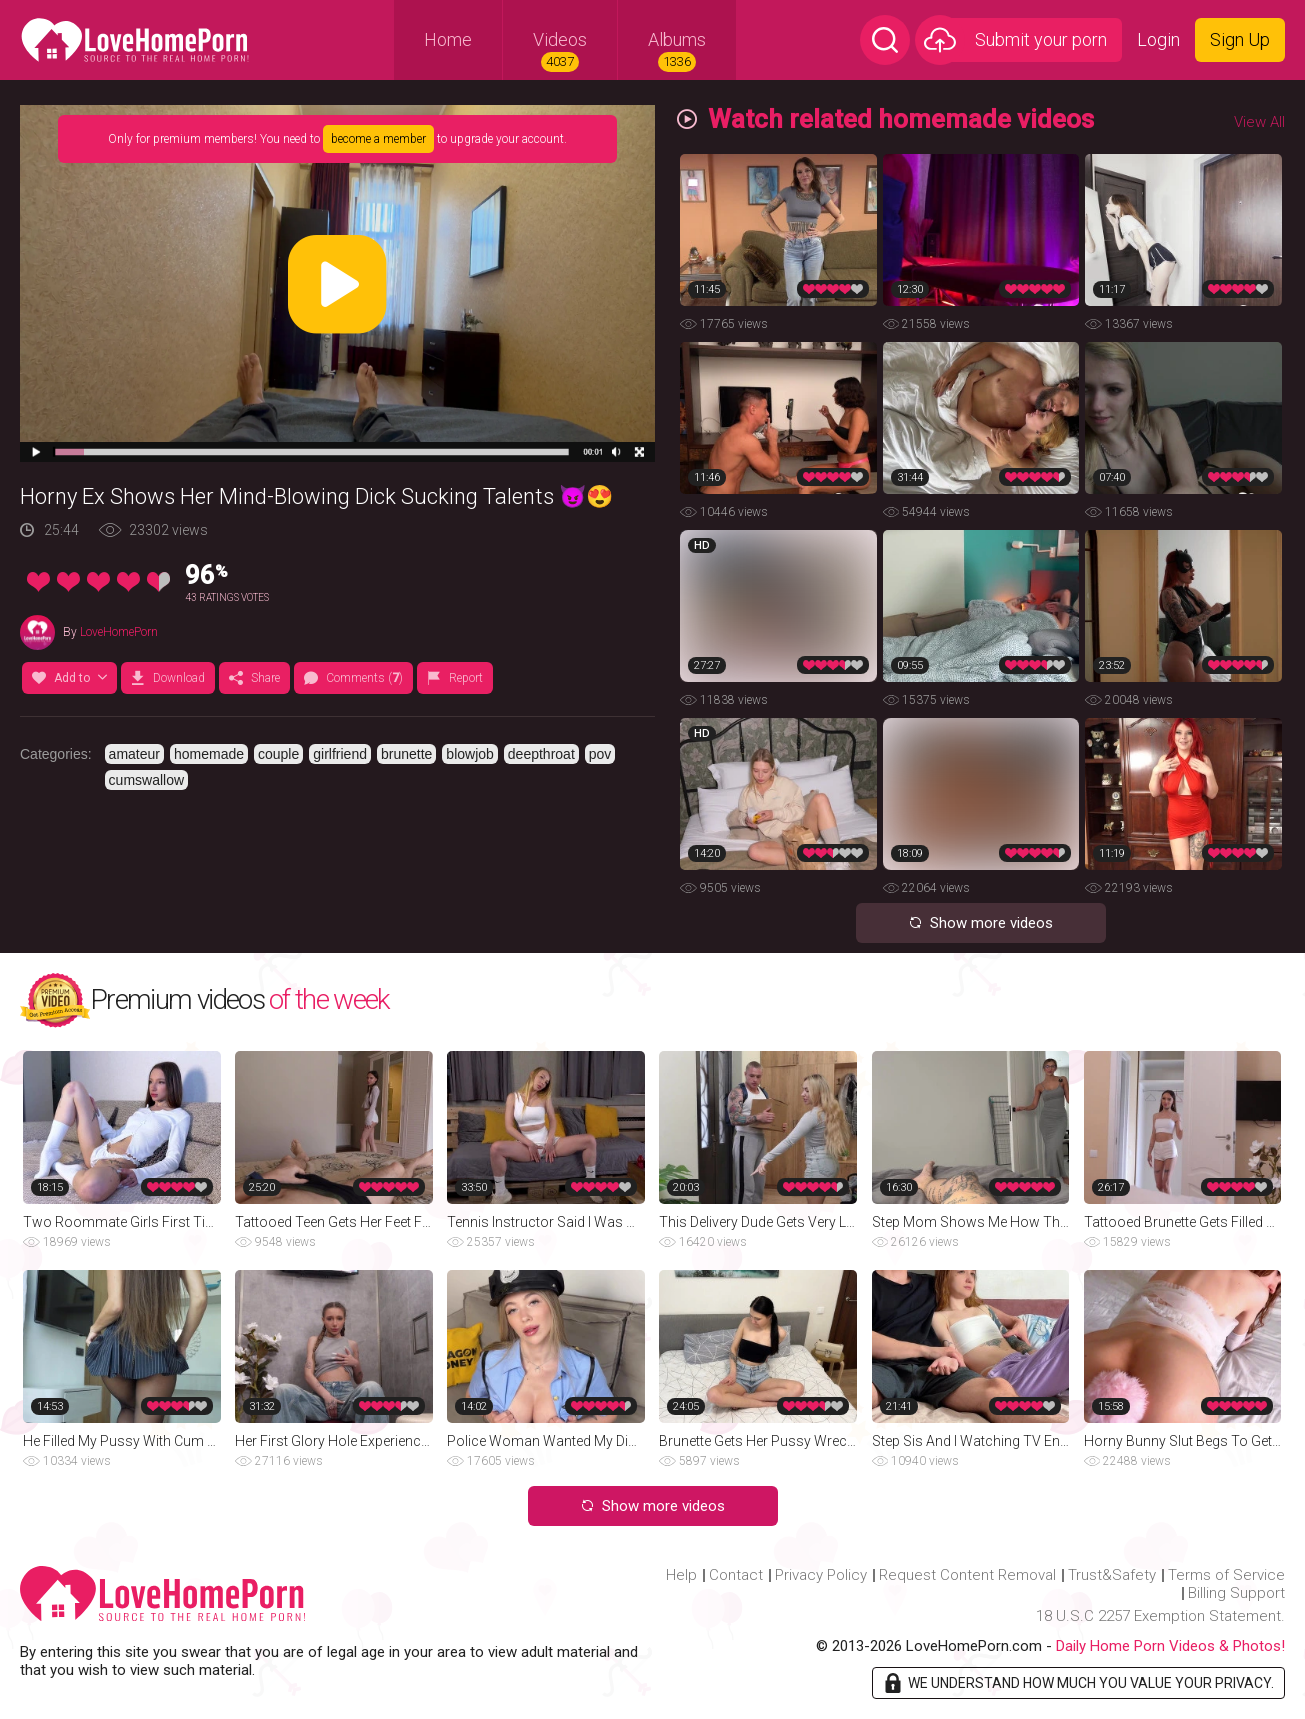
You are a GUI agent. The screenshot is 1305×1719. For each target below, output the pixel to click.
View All (1259, 122)
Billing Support (1236, 1593)
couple (278, 754)
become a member (378, 139)
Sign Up (1240, 39)
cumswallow (146, 780)
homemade (209, 754)
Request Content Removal (967, 1575)
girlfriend (340, 754)
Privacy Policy (821, 1575)
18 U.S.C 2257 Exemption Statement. (1160, 1616)
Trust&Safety (1112, 1575)
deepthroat (541, 754)
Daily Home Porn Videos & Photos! (1170, 1646)
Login (1158, 39)
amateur (134, 754)
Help (681, 1575)
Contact (736, 1575)
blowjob (469, 754)
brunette (406, 754)
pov (600, 754)
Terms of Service (1226, 1575)
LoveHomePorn (119, 632)
